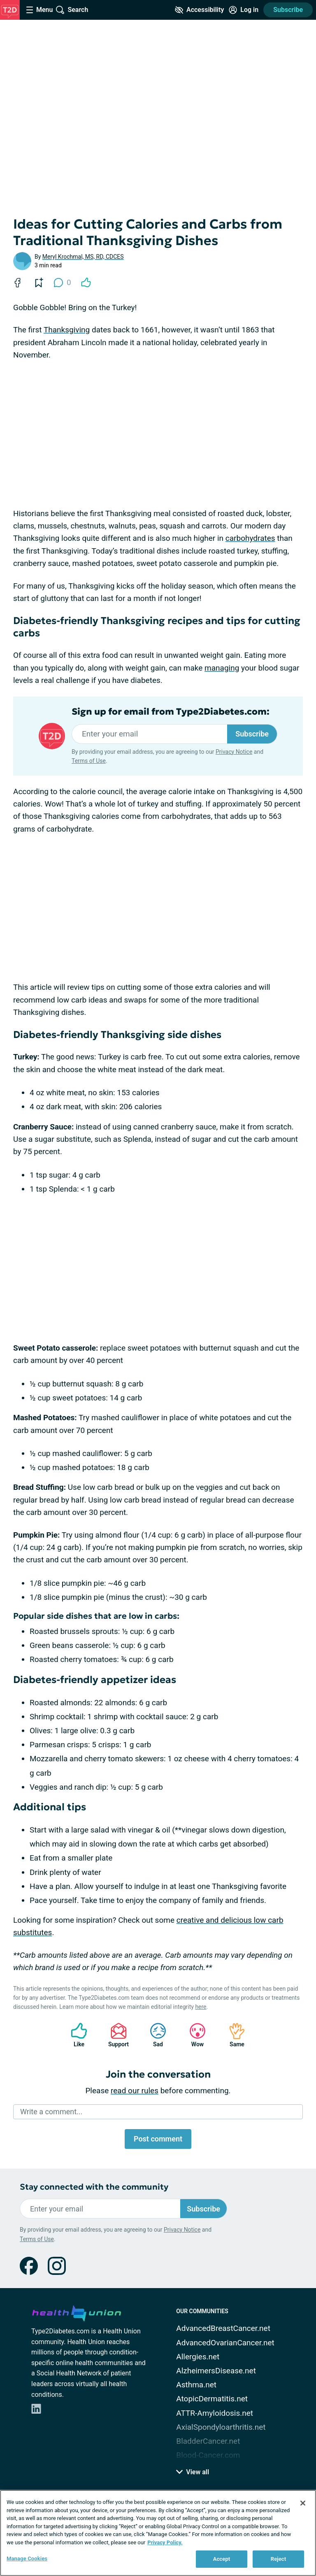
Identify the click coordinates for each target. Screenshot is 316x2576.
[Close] (303, 2503)
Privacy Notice (234, 751)
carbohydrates (250, 538)
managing (221, 668)
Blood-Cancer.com (208, 2455)
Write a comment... (51, 2111)
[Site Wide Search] (72, 10)
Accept (221, 2559)
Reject (278, 2559)
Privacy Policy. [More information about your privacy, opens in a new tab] (164, 2542)
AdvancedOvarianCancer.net (225, 2342)
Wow (193, 2035)
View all (192, 2472)
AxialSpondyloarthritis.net (220, 2427)
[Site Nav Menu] (39, 10)
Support (115, 2035)
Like (75, 2035)
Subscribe (288, 10)
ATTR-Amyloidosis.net (214, 2413)
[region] (158, 2533)
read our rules (134, 2090)
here (200, 2006)
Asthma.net (196, 2384)
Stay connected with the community (94, 2187)
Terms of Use (89, 760)
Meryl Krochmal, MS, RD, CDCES (83, 256)
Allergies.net (197, 2356)
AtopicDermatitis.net (212, 2398)
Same (233, 2035)
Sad (154, 2035)
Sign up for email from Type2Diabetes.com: (171, 711)
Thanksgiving (67, 329)
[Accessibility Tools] (199, 10)
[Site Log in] (243, 10)
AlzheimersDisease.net (216, 2370)
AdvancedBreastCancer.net (223, 2328)
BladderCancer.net (208, 2441)
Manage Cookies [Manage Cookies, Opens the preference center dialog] (27, 2558)
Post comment (158, 2138)
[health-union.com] (76, 2312)
